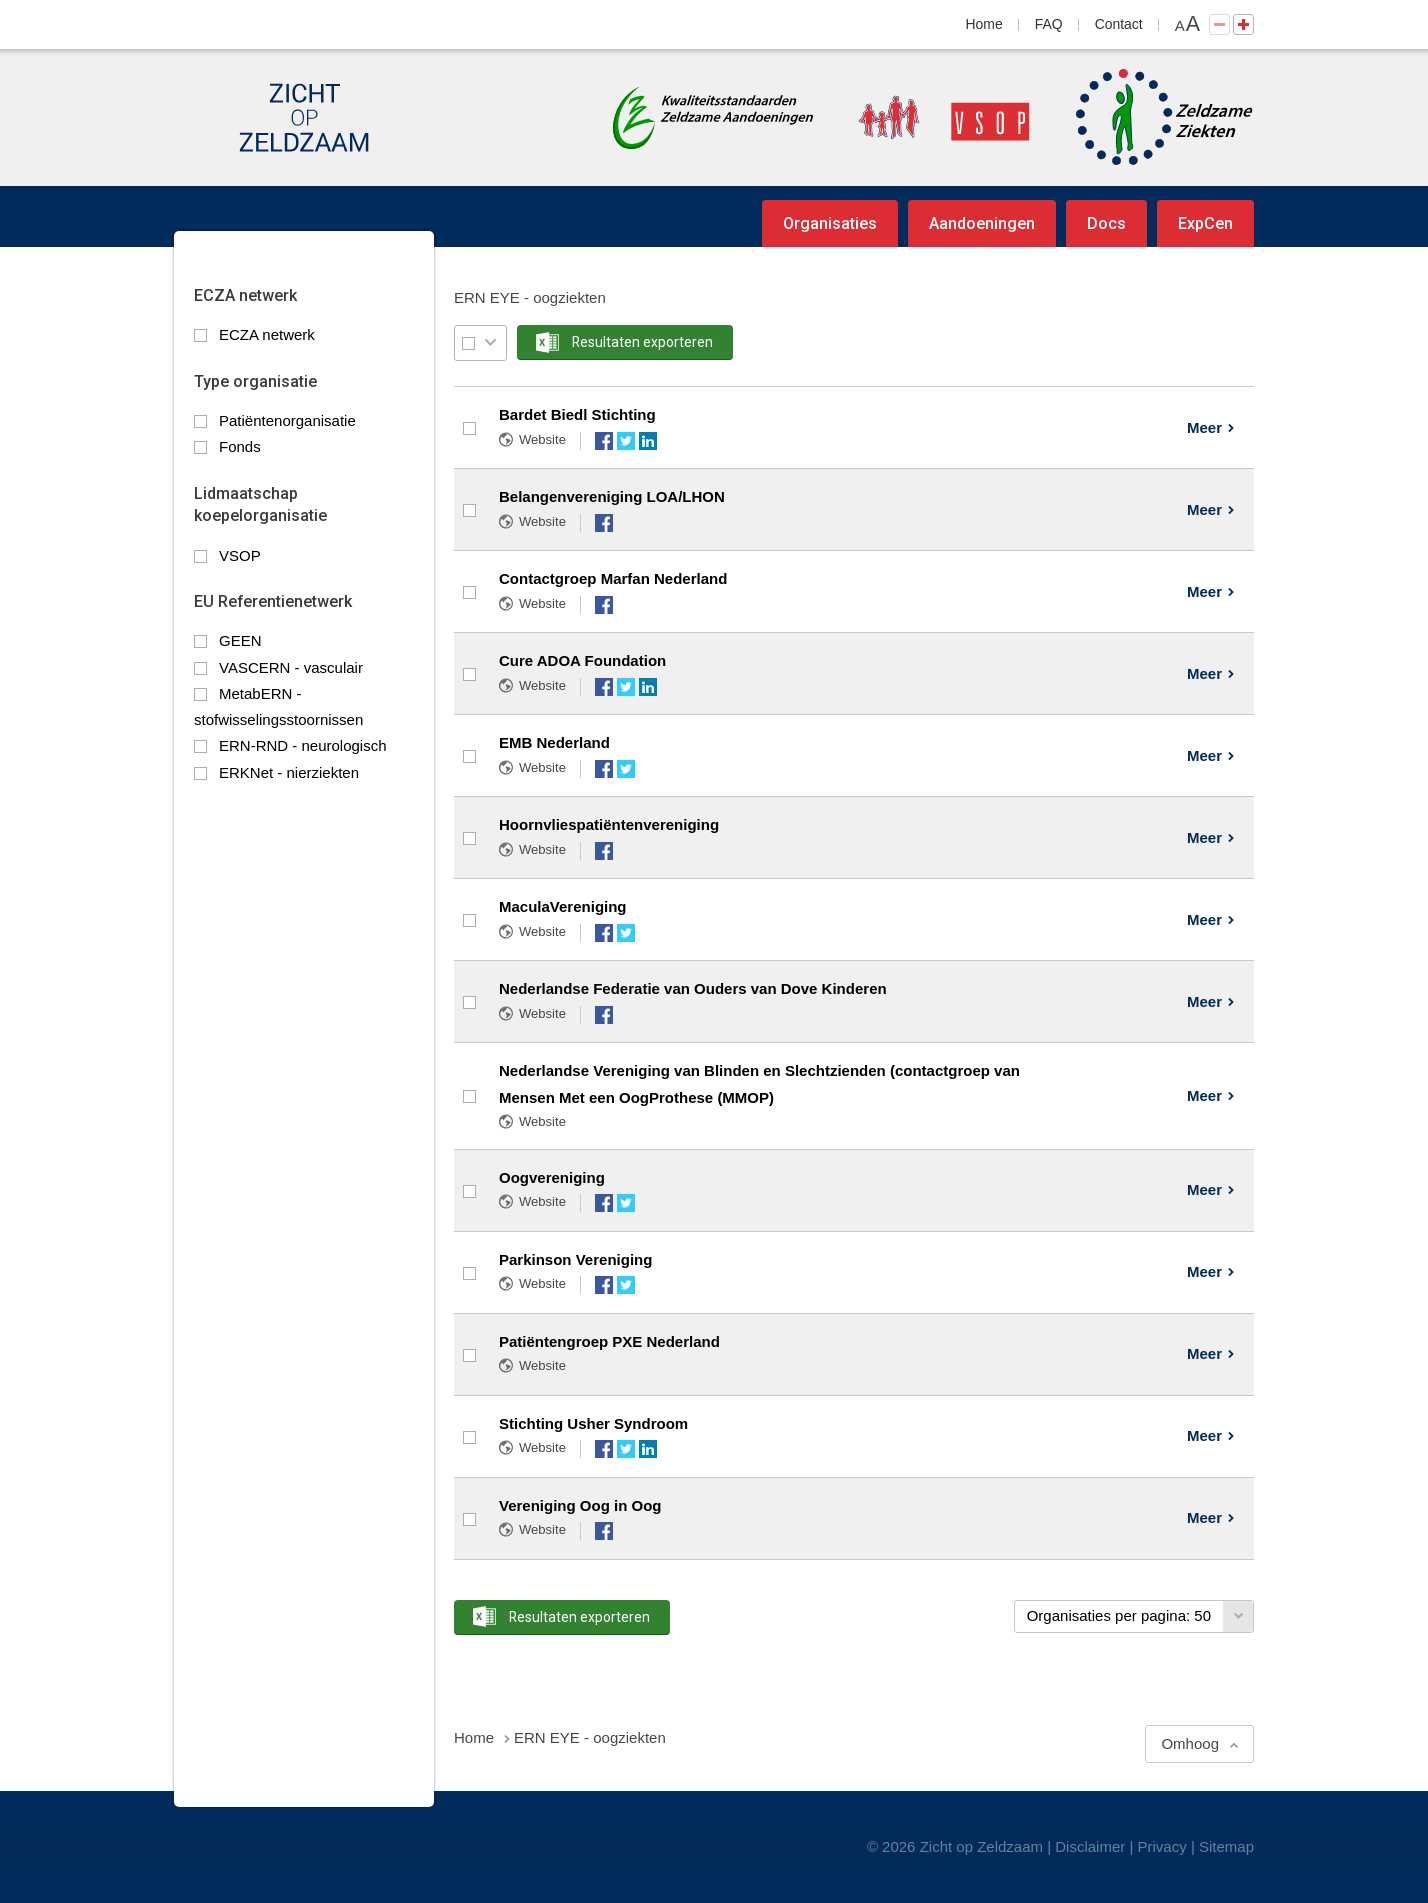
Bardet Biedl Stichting (577, 414)
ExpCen (1205, 223)
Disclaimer (1090, 1846)
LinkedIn (648, 441)
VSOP (240, 555)
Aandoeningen (982, 223)
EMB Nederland (554, 742)
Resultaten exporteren (642, 342)
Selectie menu (490, 342)
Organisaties (830, 223)
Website (542, 439)
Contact (1119, 24)
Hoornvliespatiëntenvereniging (609, 824)
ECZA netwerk (267, 334)
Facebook (604, 441)
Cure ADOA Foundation (582, 660)
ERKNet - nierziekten (289, 772)
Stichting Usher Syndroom (593, 1423)
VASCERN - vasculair (291, 667)
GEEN (240, 640)
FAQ (1049, 24)
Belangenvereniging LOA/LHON (612, 496)
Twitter (626, 441)
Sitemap (1226, 1846)
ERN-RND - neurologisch (303, 745)
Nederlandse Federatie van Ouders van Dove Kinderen (693, 988)
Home (984, 24)
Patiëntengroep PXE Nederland (609, 1341)
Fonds (240, 446)
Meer (1204, 427)
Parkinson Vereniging (575, 1259)
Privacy (1162, 1846)
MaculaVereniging (563, 906)
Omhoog (1190, 1743)
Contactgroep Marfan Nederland (613, 578)
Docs (1106, 223)
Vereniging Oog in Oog (580, 1505)
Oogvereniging (552, 1177)
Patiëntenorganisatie (287, 420)
